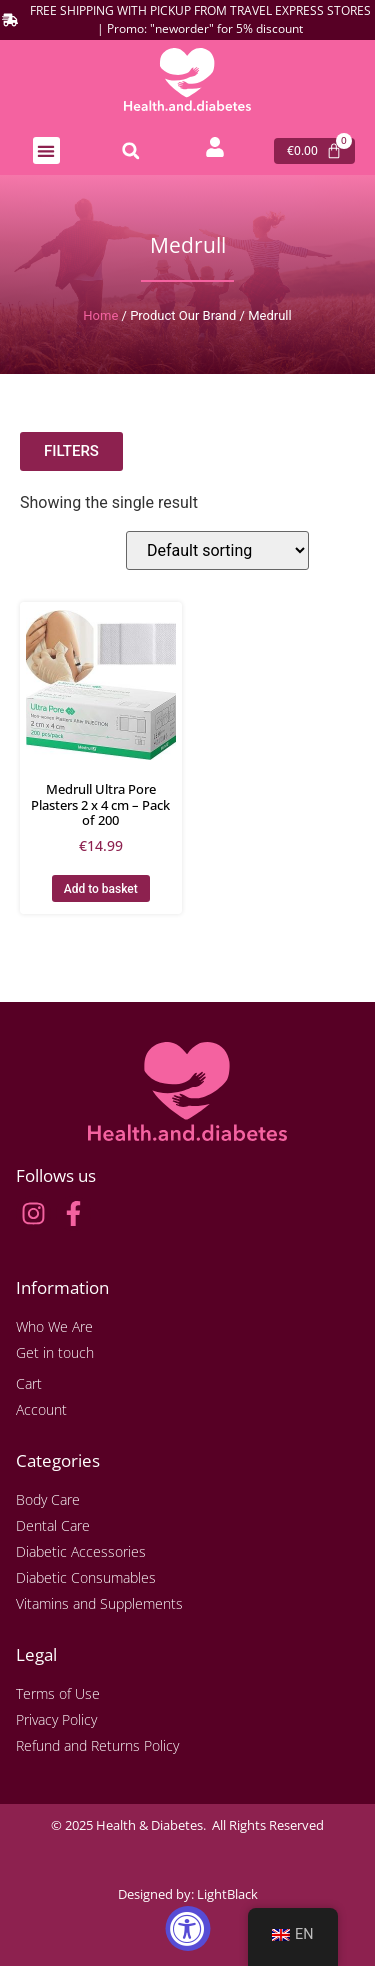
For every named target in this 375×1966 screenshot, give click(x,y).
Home (100, 315)
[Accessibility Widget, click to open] (187, 1928)
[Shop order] (217, 550)
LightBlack (227, 1894)
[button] (46, 150)
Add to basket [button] (101, 889)
